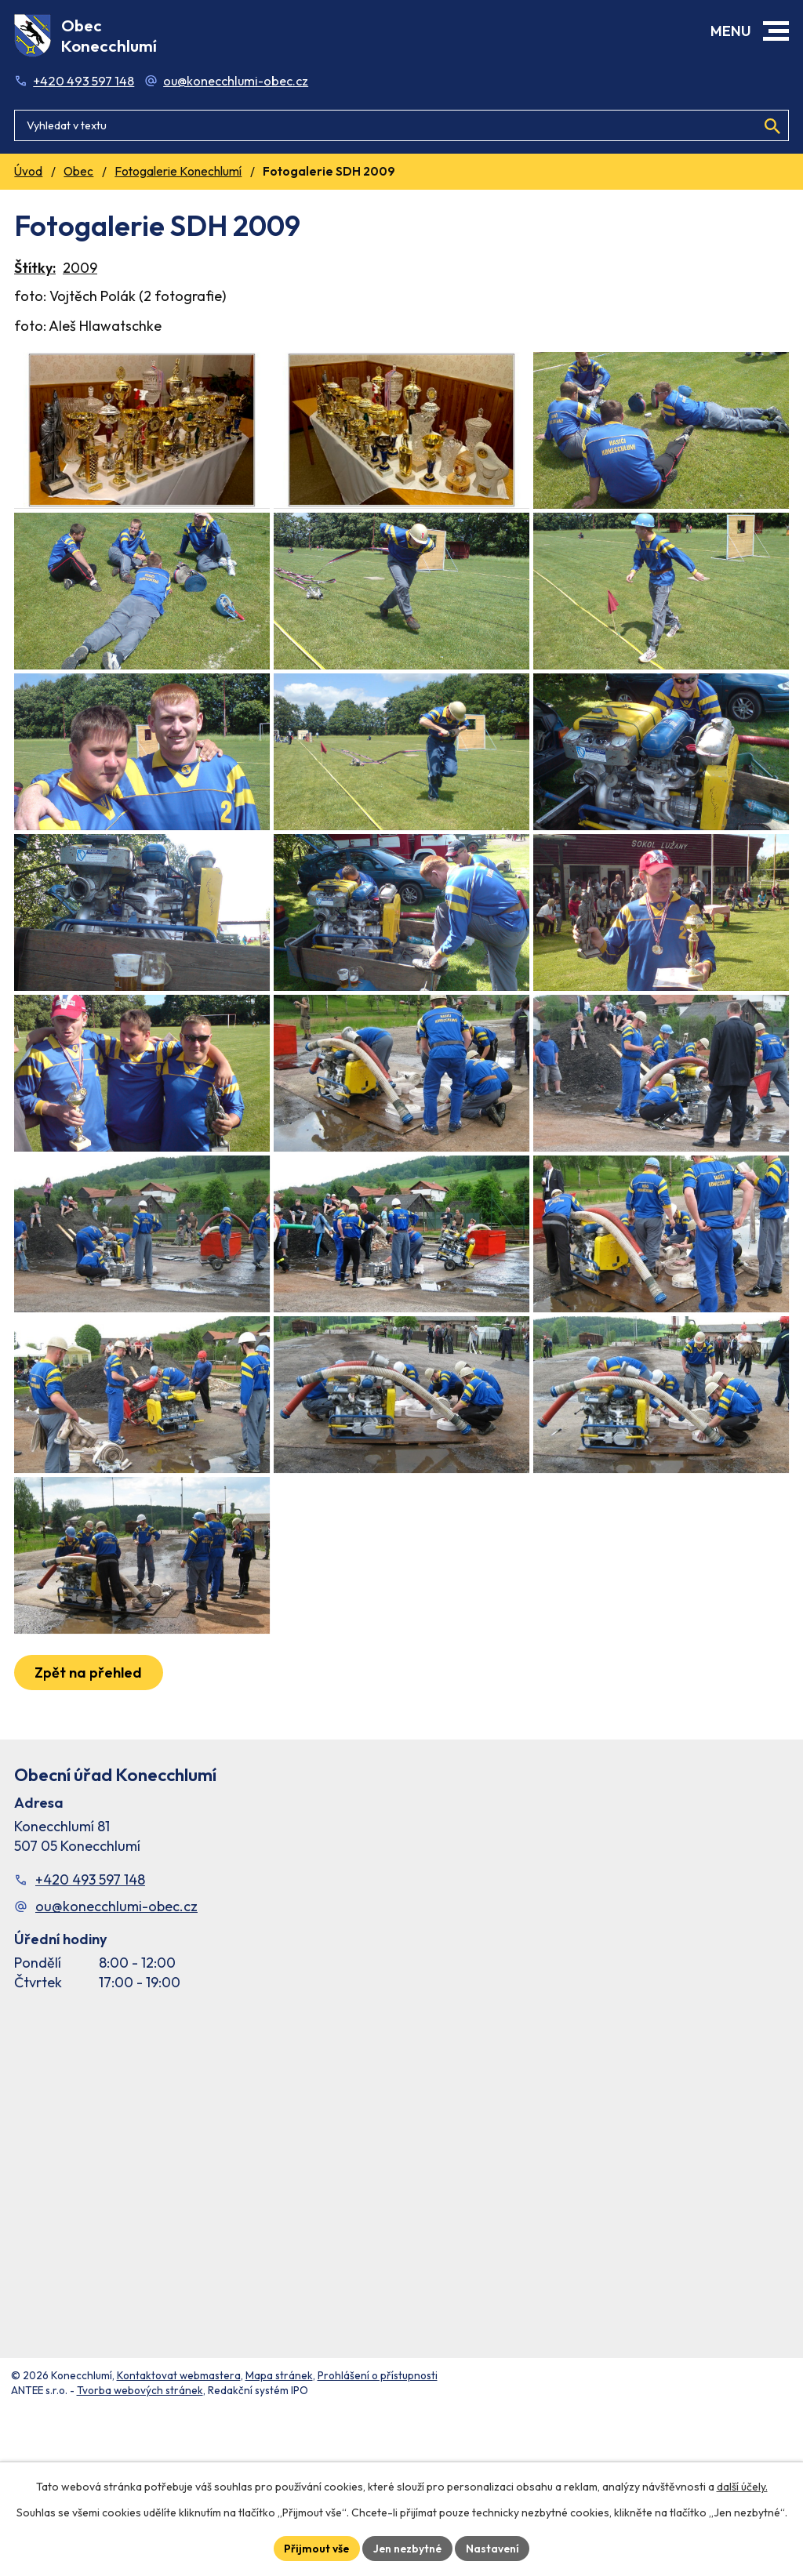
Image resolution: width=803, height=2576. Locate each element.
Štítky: (35, 268)
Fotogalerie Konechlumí (178, 171)
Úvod (28, 171)
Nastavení (494, 2548)
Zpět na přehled (89, 1798)
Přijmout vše (315, 2548)
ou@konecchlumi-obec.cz (235, 81)
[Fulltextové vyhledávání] (401, 121)
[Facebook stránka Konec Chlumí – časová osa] (401, 2295)
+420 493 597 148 (83, 81)
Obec (78, 171)
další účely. (742, 2487)
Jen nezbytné (407, 2548)
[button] (776, 31)
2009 (80, 268)
